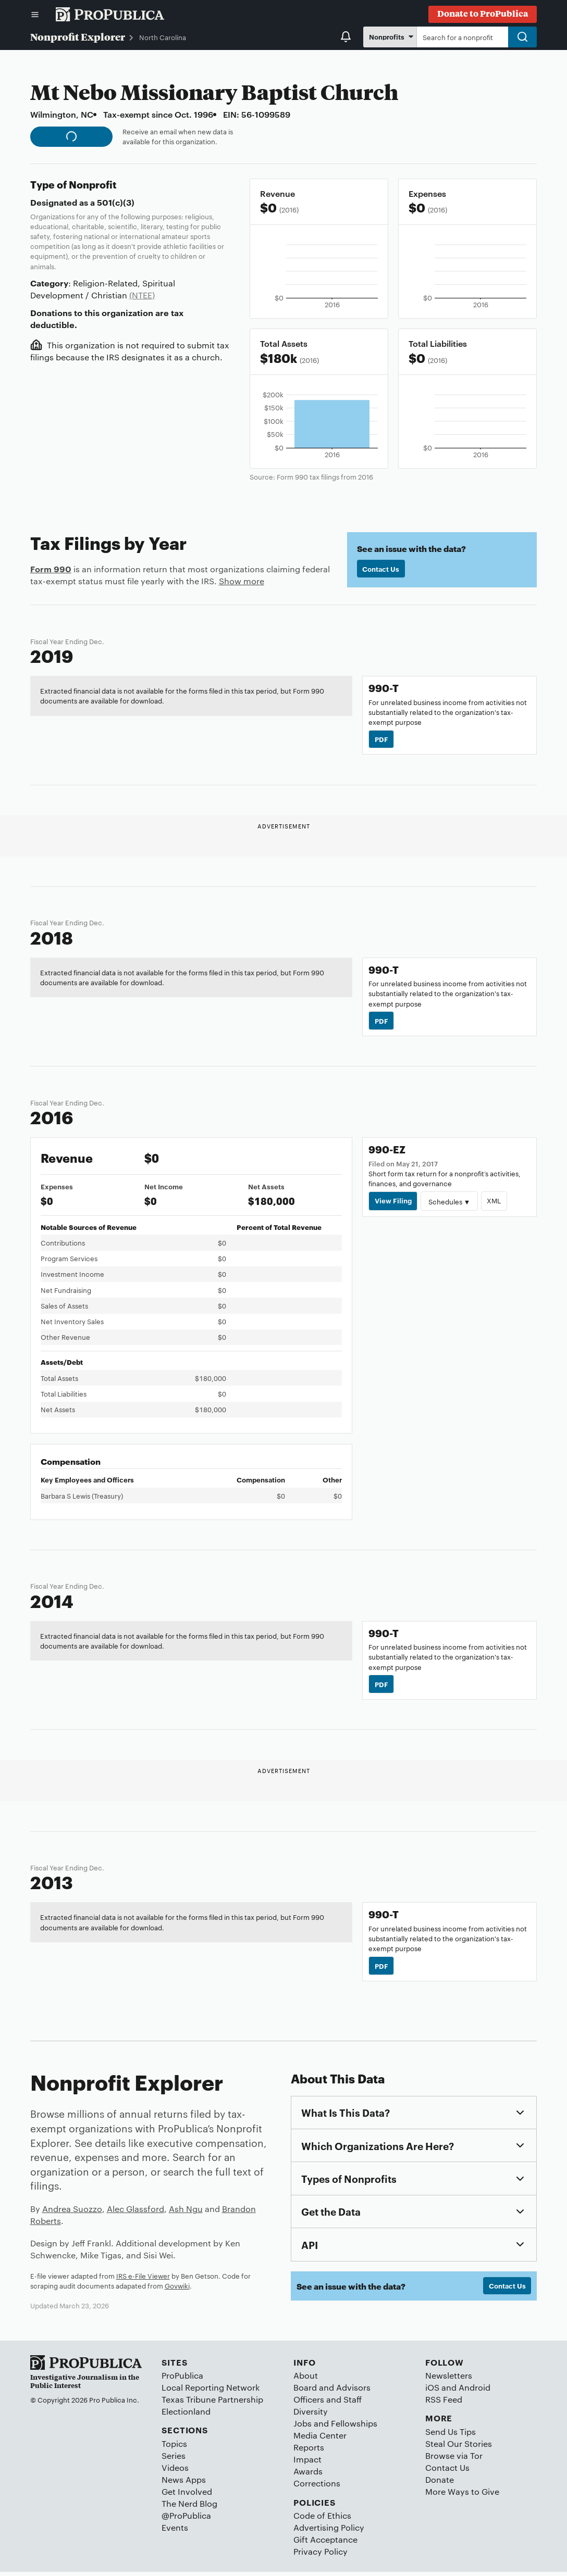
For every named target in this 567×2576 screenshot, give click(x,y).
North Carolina (162, 37)
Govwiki (177, 2289)
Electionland (186, 2415)
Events (175, 2531)
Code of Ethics (322, 2519)
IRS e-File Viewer (143, 2279)
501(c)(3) (115, 202)
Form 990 (50, 568)
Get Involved (187, 2495)
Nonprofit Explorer (77, 36)
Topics (174, 2447)
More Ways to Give (462, 2495)
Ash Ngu (186, 2212)
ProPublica (182, 2379)
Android (474, 2391)
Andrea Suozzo (72, 2212)
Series (174, 2459)
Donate (439, 2483)
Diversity (310, 2415)
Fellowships (354, 2427)
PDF (382, 739)
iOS (432, 2391)
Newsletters (448, 2379)
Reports (308, 2451)
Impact (307, 2463)
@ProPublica (186, 2519)
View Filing (393, 1203)
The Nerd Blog (189, 2507)
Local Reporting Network (211, 2391)
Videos (175, 2471)
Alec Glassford (135, 2212)
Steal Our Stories (458, 2447)
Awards (308, 2475)
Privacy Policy (320, 2555)
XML (495, 1203)
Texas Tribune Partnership (212, 2403)
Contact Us (381, 569)
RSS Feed (443, 2403)
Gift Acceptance (325, 2543)
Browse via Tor (454, 2459)
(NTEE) (142, 295)
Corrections (316, 2487)
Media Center (320, 2439)
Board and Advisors (332, 2391)
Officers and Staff (327, 2403)
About (305, 2379)
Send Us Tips (450, 2435)
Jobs (302, 2427)
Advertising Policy (328, 2531)
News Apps (184, 2483)
